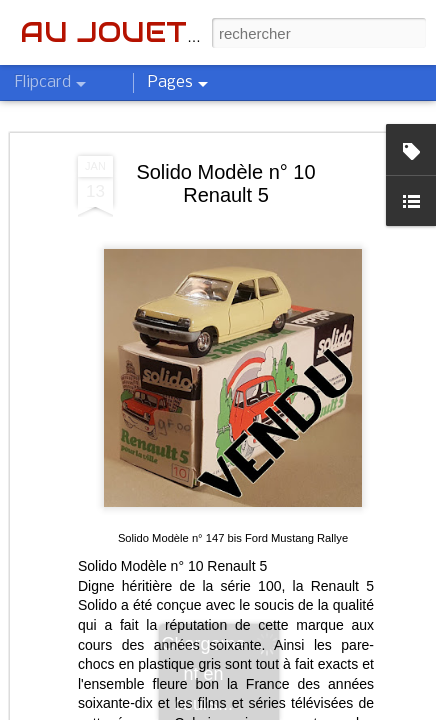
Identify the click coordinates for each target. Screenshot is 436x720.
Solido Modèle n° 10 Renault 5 (225, 183)
